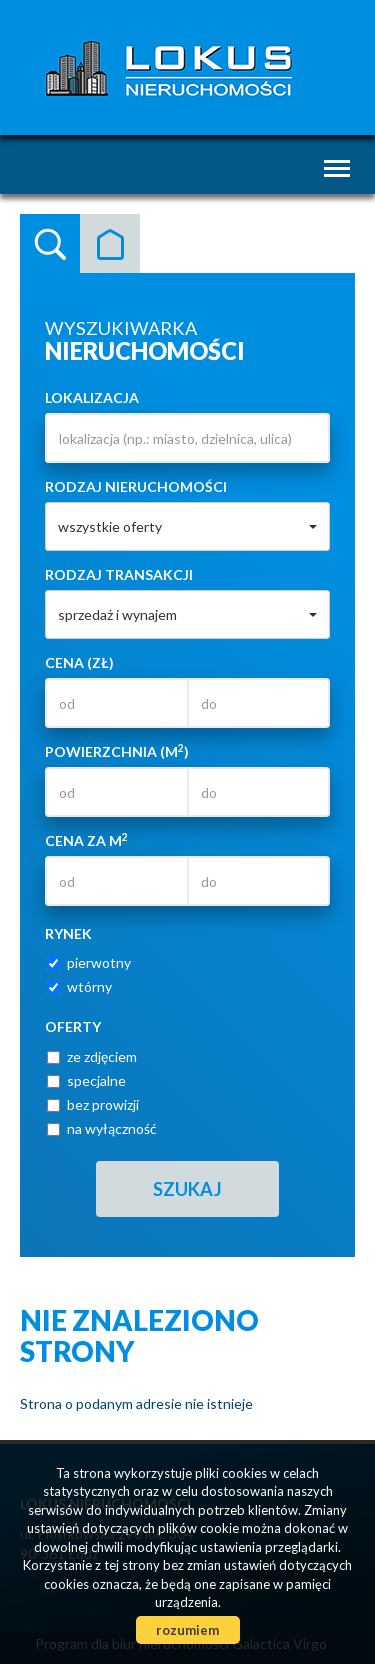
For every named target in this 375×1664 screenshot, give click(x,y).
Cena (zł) (79, 662)
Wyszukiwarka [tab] (50, 244)
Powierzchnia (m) (117, 751)
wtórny (79, 986)
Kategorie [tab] (110, 244)
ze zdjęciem (92, 1056)
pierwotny (89, 962)
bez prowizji (93, 1104)
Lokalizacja (92, 397)
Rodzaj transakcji (119, 574)
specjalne (86, 1080)
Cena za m (86, 840)
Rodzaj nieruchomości (136, 486)
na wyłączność (102, 1128)
